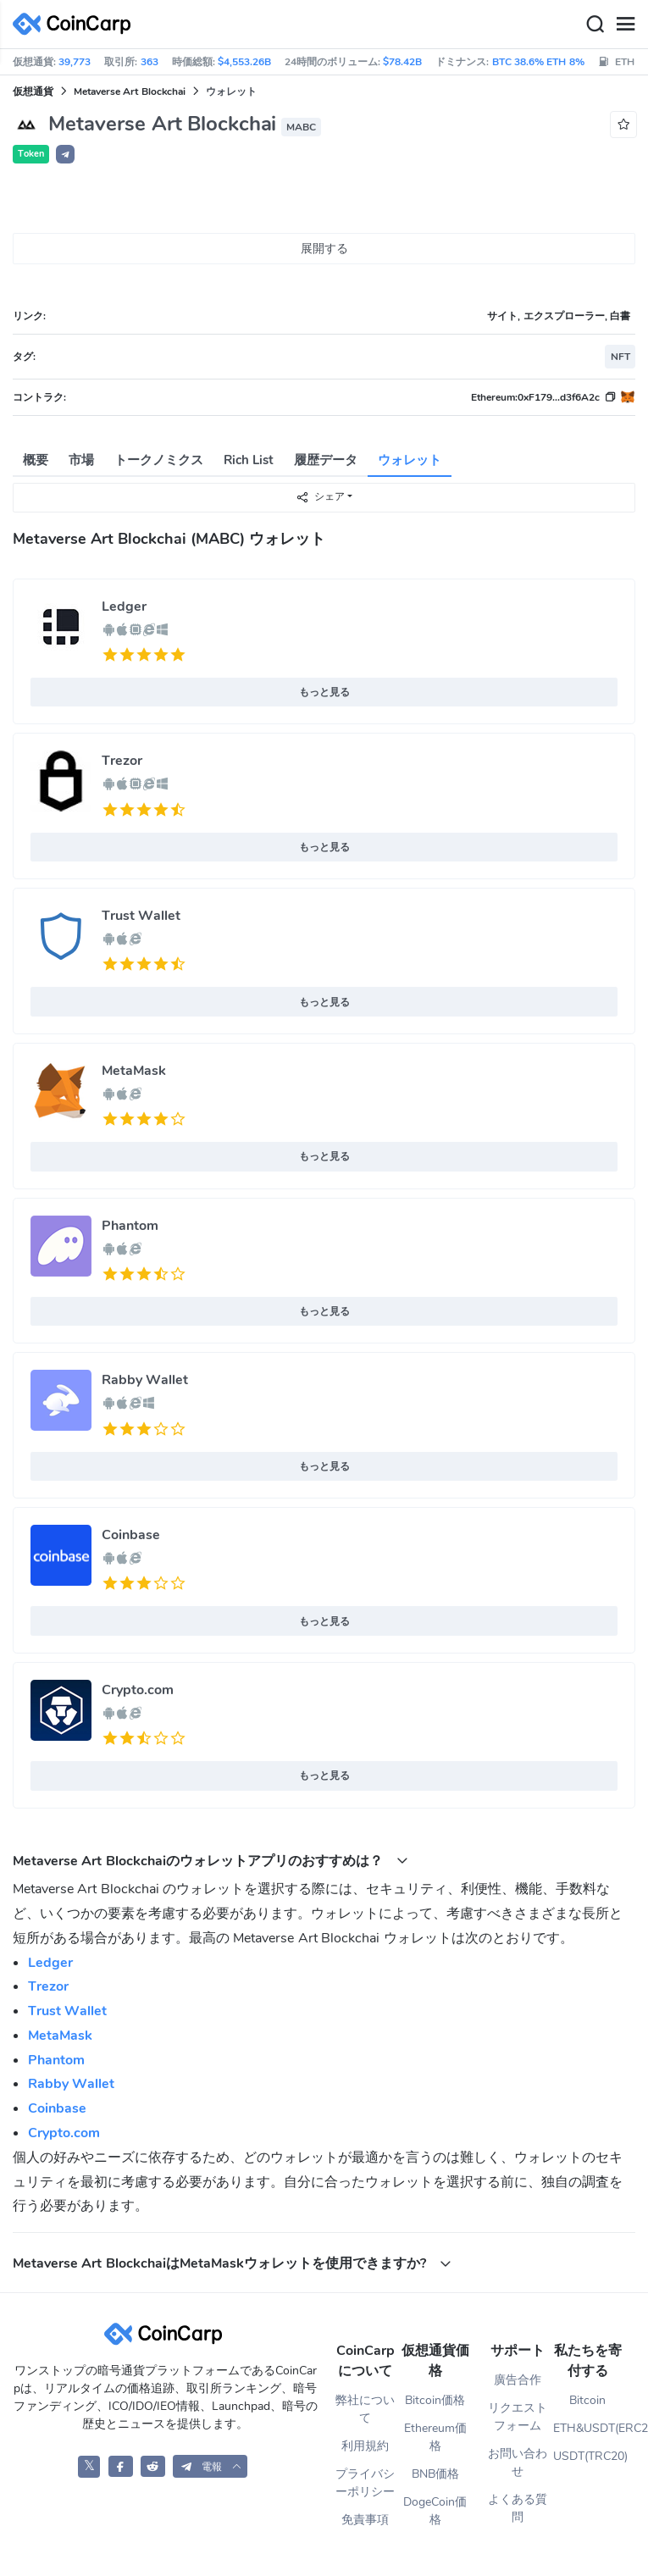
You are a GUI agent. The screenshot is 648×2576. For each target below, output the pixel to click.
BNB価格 (435, 2474)
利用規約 (365, 2446)
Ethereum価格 (435, 2437)
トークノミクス (158, 459)
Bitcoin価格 (435, 2400)
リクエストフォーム (517, 2417)
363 (149, 62)
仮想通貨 (33, 91)
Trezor (122, 760)
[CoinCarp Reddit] (153, 2466)
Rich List (249, 459)
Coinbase (131, 1535)
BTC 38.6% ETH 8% (538, 62)
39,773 (74, 62)
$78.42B (402, 62)
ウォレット (409, 459)
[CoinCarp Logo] (76, 24)
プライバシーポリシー (365, 2483)
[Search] (594, 24)
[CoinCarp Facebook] (120, 2466)
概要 (35, 459)
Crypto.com (138, 1690)
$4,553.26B (244, 62)
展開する (324, 249)
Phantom (130, 1225)
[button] (65, 154)
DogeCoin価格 (435, 2511)
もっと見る (324, 692)
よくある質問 (517, 2508)
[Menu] (625, 24)
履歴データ (325, 459)
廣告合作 (517, 2380)
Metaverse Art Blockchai (130, 91)
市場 (81, 459)
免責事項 (365, 2520)
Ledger (124, 606)
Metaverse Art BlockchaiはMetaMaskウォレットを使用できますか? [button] (232, 2263)
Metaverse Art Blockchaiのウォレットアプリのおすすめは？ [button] (210, 1861)
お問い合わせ (517, 2462)
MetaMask (134, 1070)
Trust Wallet (141, 915)
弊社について (365, 2409)
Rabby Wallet (145, 1380)
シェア (320, 497)
